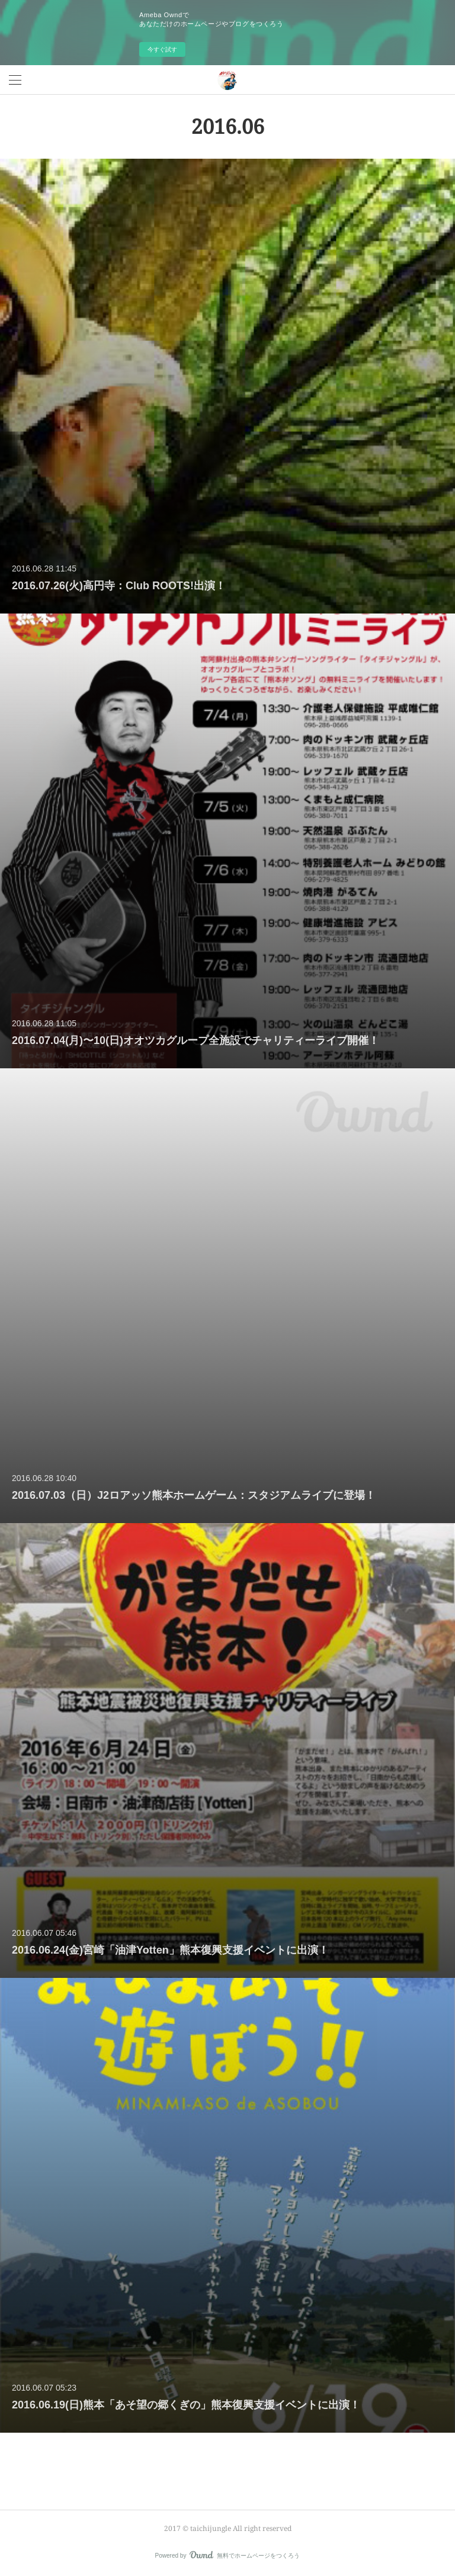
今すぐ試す (162, 49)
